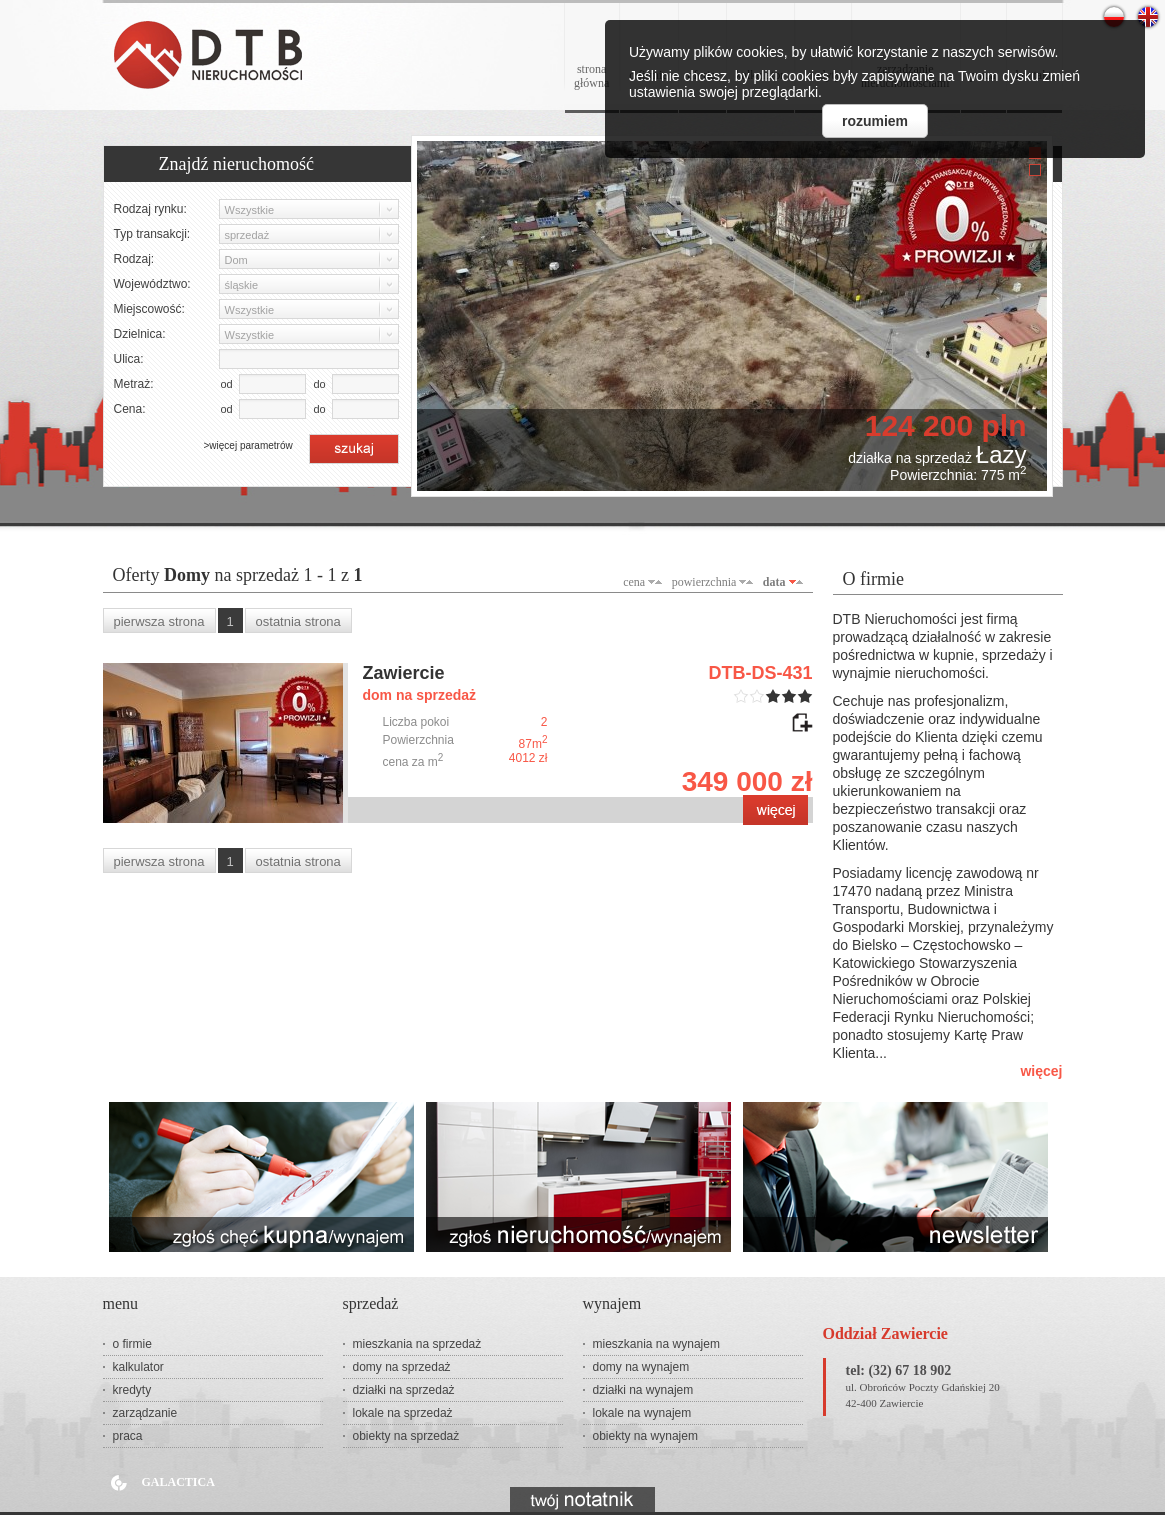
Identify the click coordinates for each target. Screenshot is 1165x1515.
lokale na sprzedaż (403, 1413)
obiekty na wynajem (645, 1436)
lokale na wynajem (642, 1413)
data (774, 582)
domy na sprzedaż (402, 1367)
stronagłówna (591, 76)
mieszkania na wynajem (656, 1344)
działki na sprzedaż (404, 1390)
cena (634, 582)
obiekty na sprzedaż (406, 1436)
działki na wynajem (643, 1390)
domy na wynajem (641, 1367)
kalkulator (138, 1367)
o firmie (132, 1344)
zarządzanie (145, 1413)
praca (128, 1436)
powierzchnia (704, 582)
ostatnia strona (298, 621)
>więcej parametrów (248, 445)
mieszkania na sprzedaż (417, 1344)
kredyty (132, 1390)
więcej (1041, 1071)
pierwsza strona (159, 621)
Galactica (178, 1482)
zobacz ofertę (775, 810)
